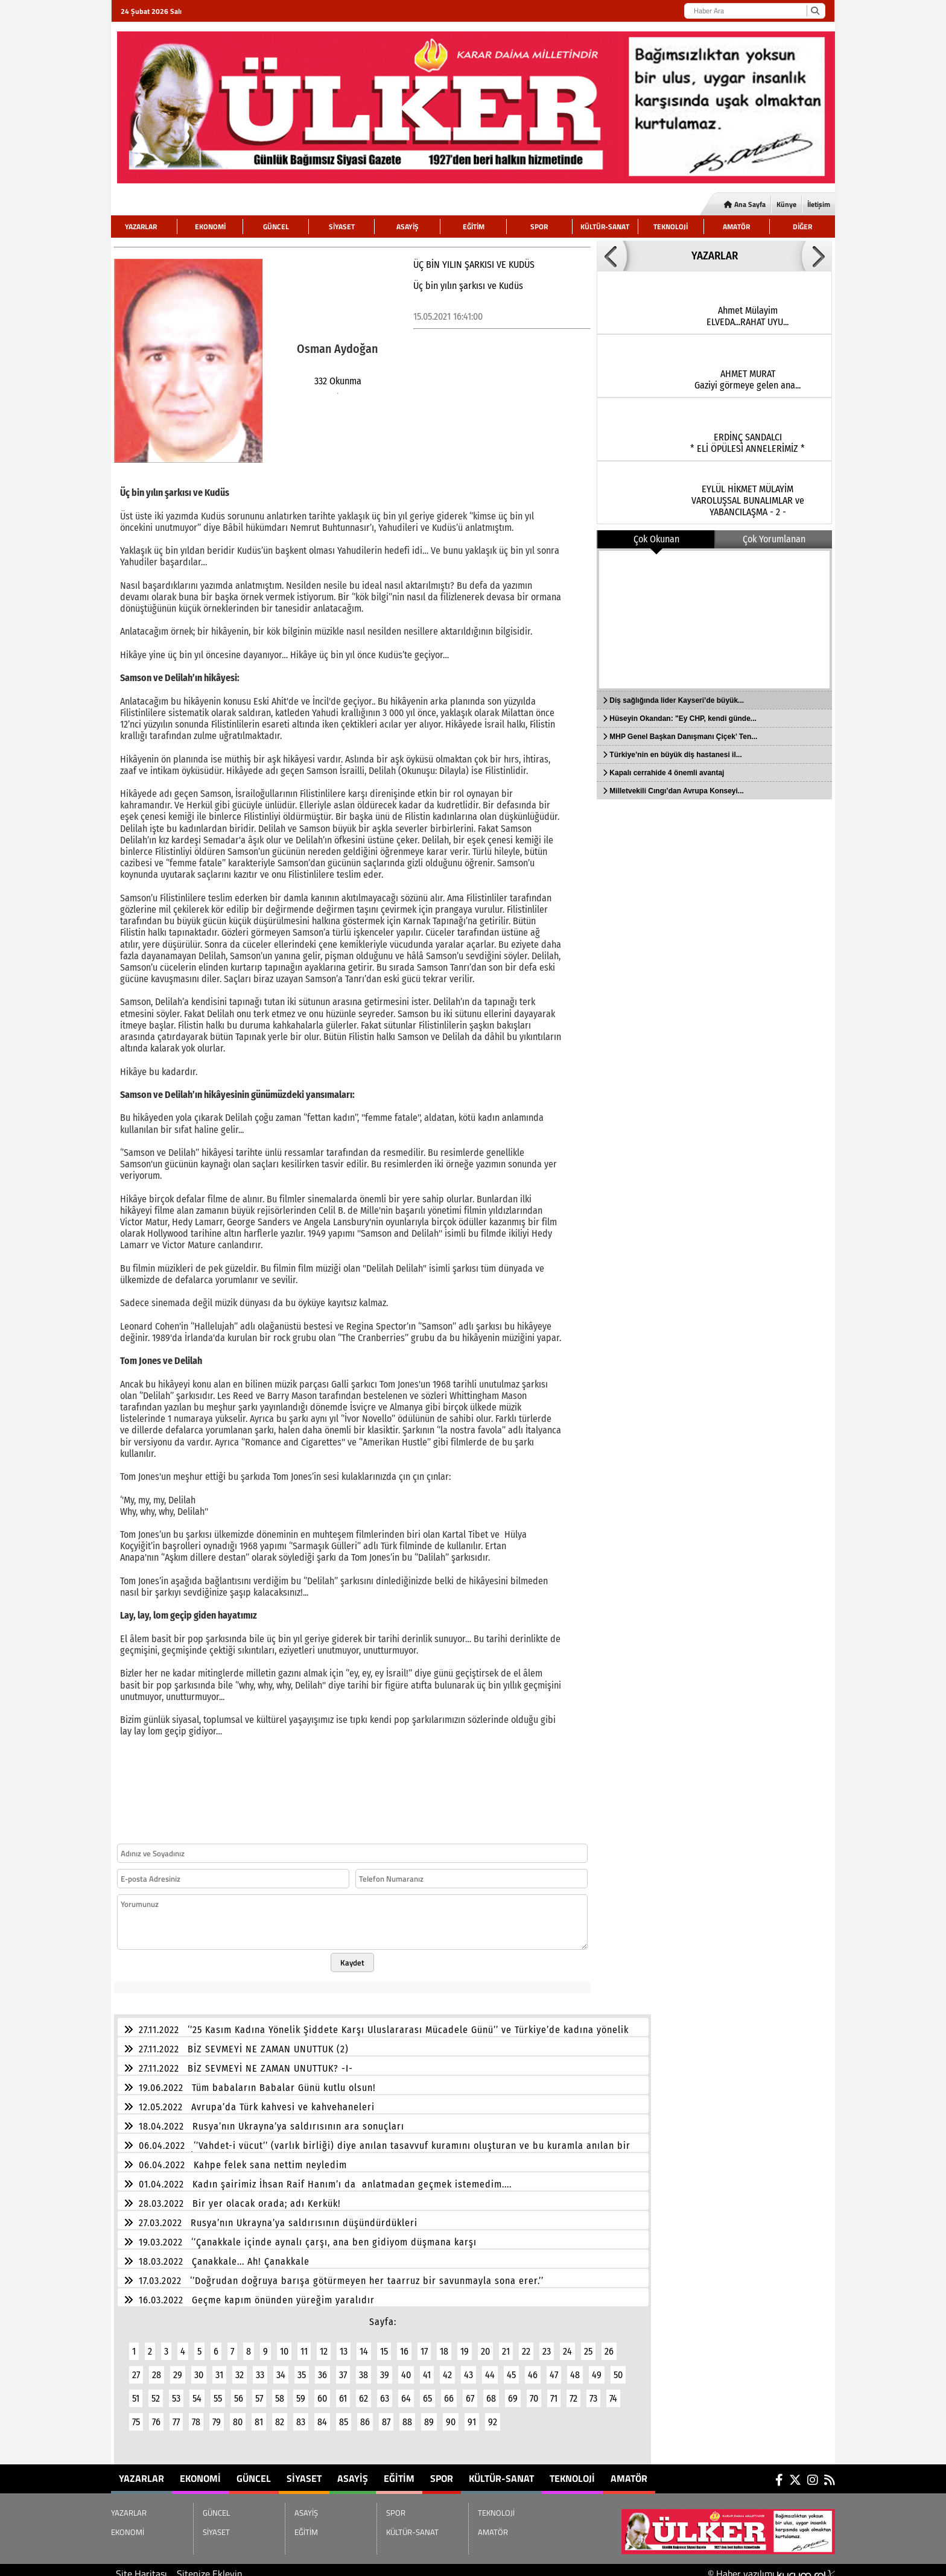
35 (301, 2367)
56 (238, 2391)
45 (511, 2367)
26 (609, 2344)
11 (304, 2344)
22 (526, 2344)
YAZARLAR (141, 226)
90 (451, 2414)
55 (218, 2391)
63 (384, 2391)
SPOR (539, 226)
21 (506, 2344)
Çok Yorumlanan (774, 539)
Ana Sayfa (745, 204)
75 (136, 2414)
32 (239, 2367)
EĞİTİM (473, 226)
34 (280, 2367)
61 (343, 2391)
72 (573, 2391)
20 (485, 2344)
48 (575, 2367)
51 (135, 2391)
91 (472, 2414)
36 (322, 2367)
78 (196, 2414)
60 (322, 2391)
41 (427, 2367)
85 (343, 2414)
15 (384, 2344)
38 (363, 2367)
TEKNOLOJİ (670, 226)
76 (156, 2414)
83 (300, 2414)
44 (490, 2367)
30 (198, 2367)
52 (155, 2391)
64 (406, 2391)
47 (554, 2367)
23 (546, 2344)
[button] (612, 256)
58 (279, 2391)
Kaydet (352, 1955)
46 (533, 2367)
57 (259, 2391)
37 (343, 2367)
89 (429, 2414)
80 (238, 2414)
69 (513, 2391)
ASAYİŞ (407, 226)
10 (284, 2344)
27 (136, 2367)
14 (364, 2344)
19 (464, 2344)
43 (468, 2367)
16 (404, 2344)
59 (300, 2391)
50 (618, 2367)
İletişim (818, 204)
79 (216, 2414)
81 (259, 2414)
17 (424, 2344)
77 (176, 2414)
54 (197, 2391)
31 (219, 2367)
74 (613, 2391)
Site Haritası (141, 2566)
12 (324, 2344)
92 (492, 2414)
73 (593, 2391)
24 (567, 2344)
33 (260, 2367)
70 (534, 2391)
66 (449, 2391)
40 (406, 2367)
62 (363, 2391)
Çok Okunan (656, 539)
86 (365, 2414)
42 (447, 2367)
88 (407, 2414)
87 (386, 2414)
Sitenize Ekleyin (210, 2566)
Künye (786, 204)
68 (491, 2391)
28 (156, 2367)
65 (427, 2391)
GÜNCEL (276, 226)
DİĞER (802, 226)
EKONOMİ (210, 226)
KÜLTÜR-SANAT (604, 226)
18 (444, 2344)
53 (176, 2391)
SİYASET (342, 226)
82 (279, 2414)
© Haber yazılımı (771, 2566)
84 (322, 2414)
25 (588, 2344)
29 (177, 2367)
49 (597, 2367)
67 (470, 2391)
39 (384, 2367)
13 (344, 2344)
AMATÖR (736, 226)
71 (553, 2391)
